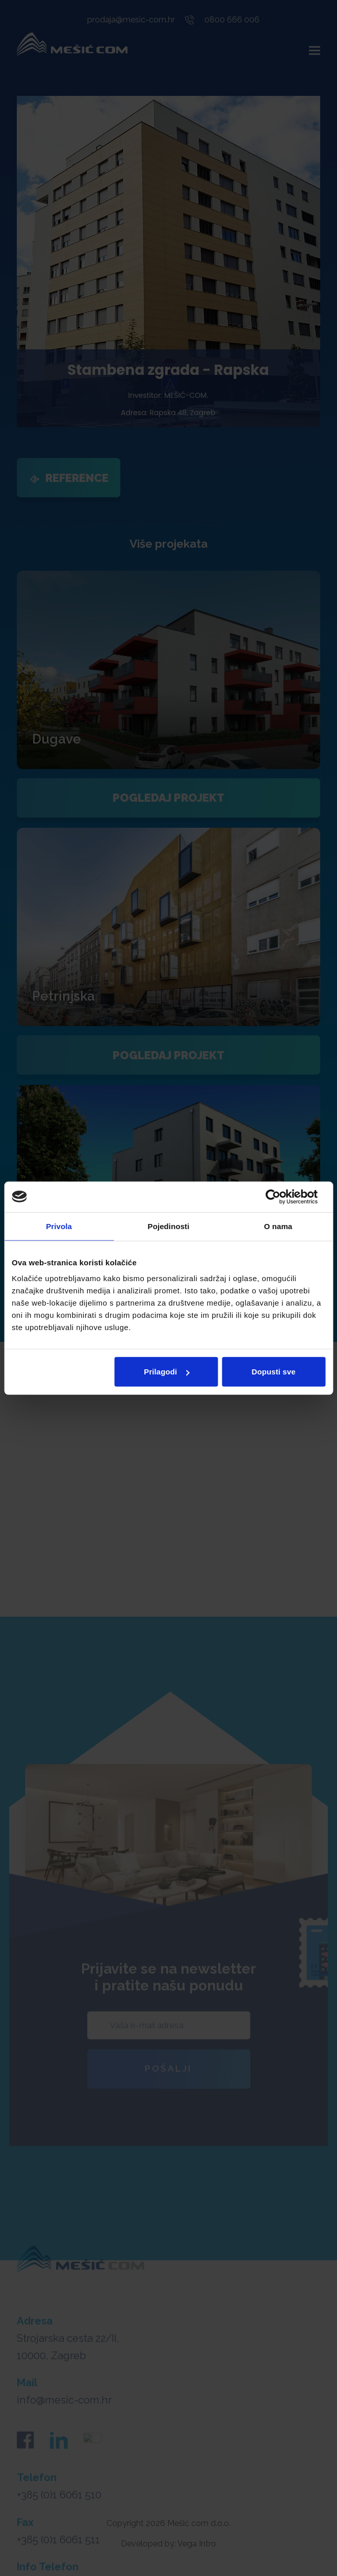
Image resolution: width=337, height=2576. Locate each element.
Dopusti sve (273, 1371)
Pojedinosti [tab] (169, 1225)
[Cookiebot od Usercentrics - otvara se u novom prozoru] (280, 1196)
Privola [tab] (59, 1225)
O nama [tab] (278, 1225)
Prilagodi (166, 1371)
